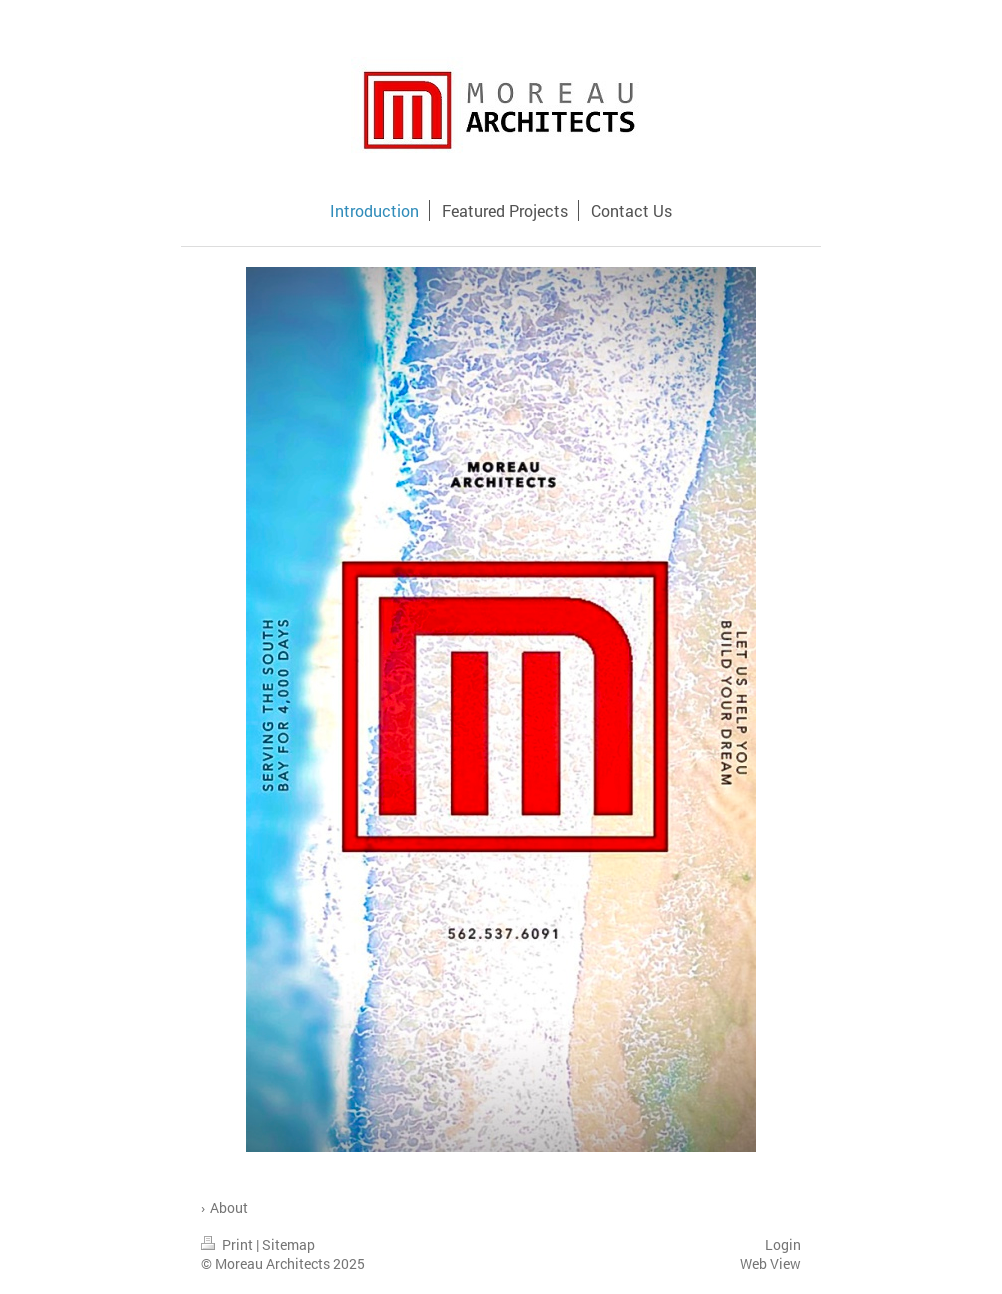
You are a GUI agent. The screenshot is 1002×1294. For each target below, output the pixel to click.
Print (228, 1244)
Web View (770, 1263)
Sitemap (288, 1244)
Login (783, 1244)
